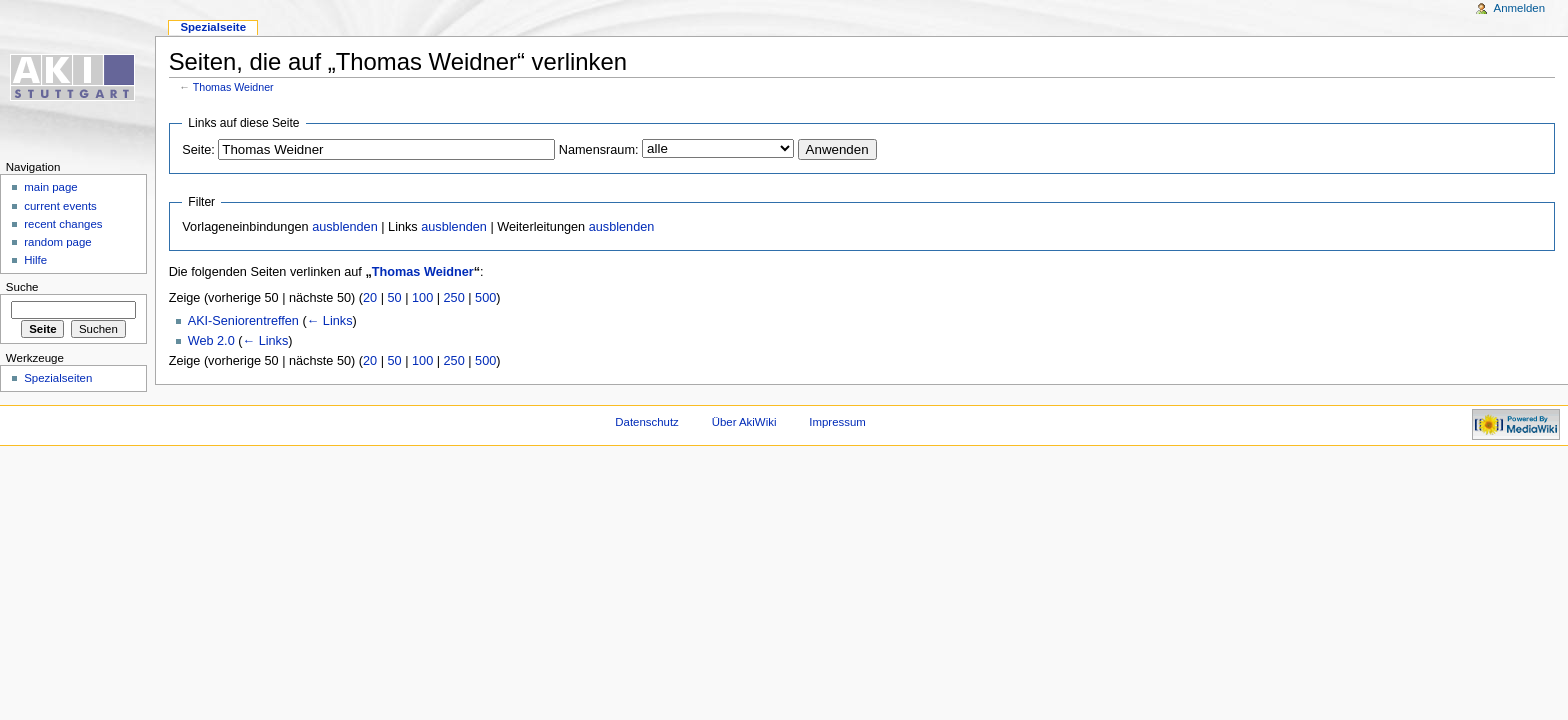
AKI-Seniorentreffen (243, 321)
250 (454, 298)
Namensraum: (599, 150)
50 (395, 298)
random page (58, 242)
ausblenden (345, 227)
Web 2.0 (211, 341)
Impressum (837, 422)
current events (60, 206)
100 (422, 298)
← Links (330, 321)
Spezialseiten (58, 378)
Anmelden (1520, 8)
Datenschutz (647, 422)
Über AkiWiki (744, 422)
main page (51, 187)
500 (485, 298)
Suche (22, 287)
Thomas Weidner (233, 87)
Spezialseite (213, 27)
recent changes (63, 224)
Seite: (198, 150)
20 (370, 298)
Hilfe (35, 260)
